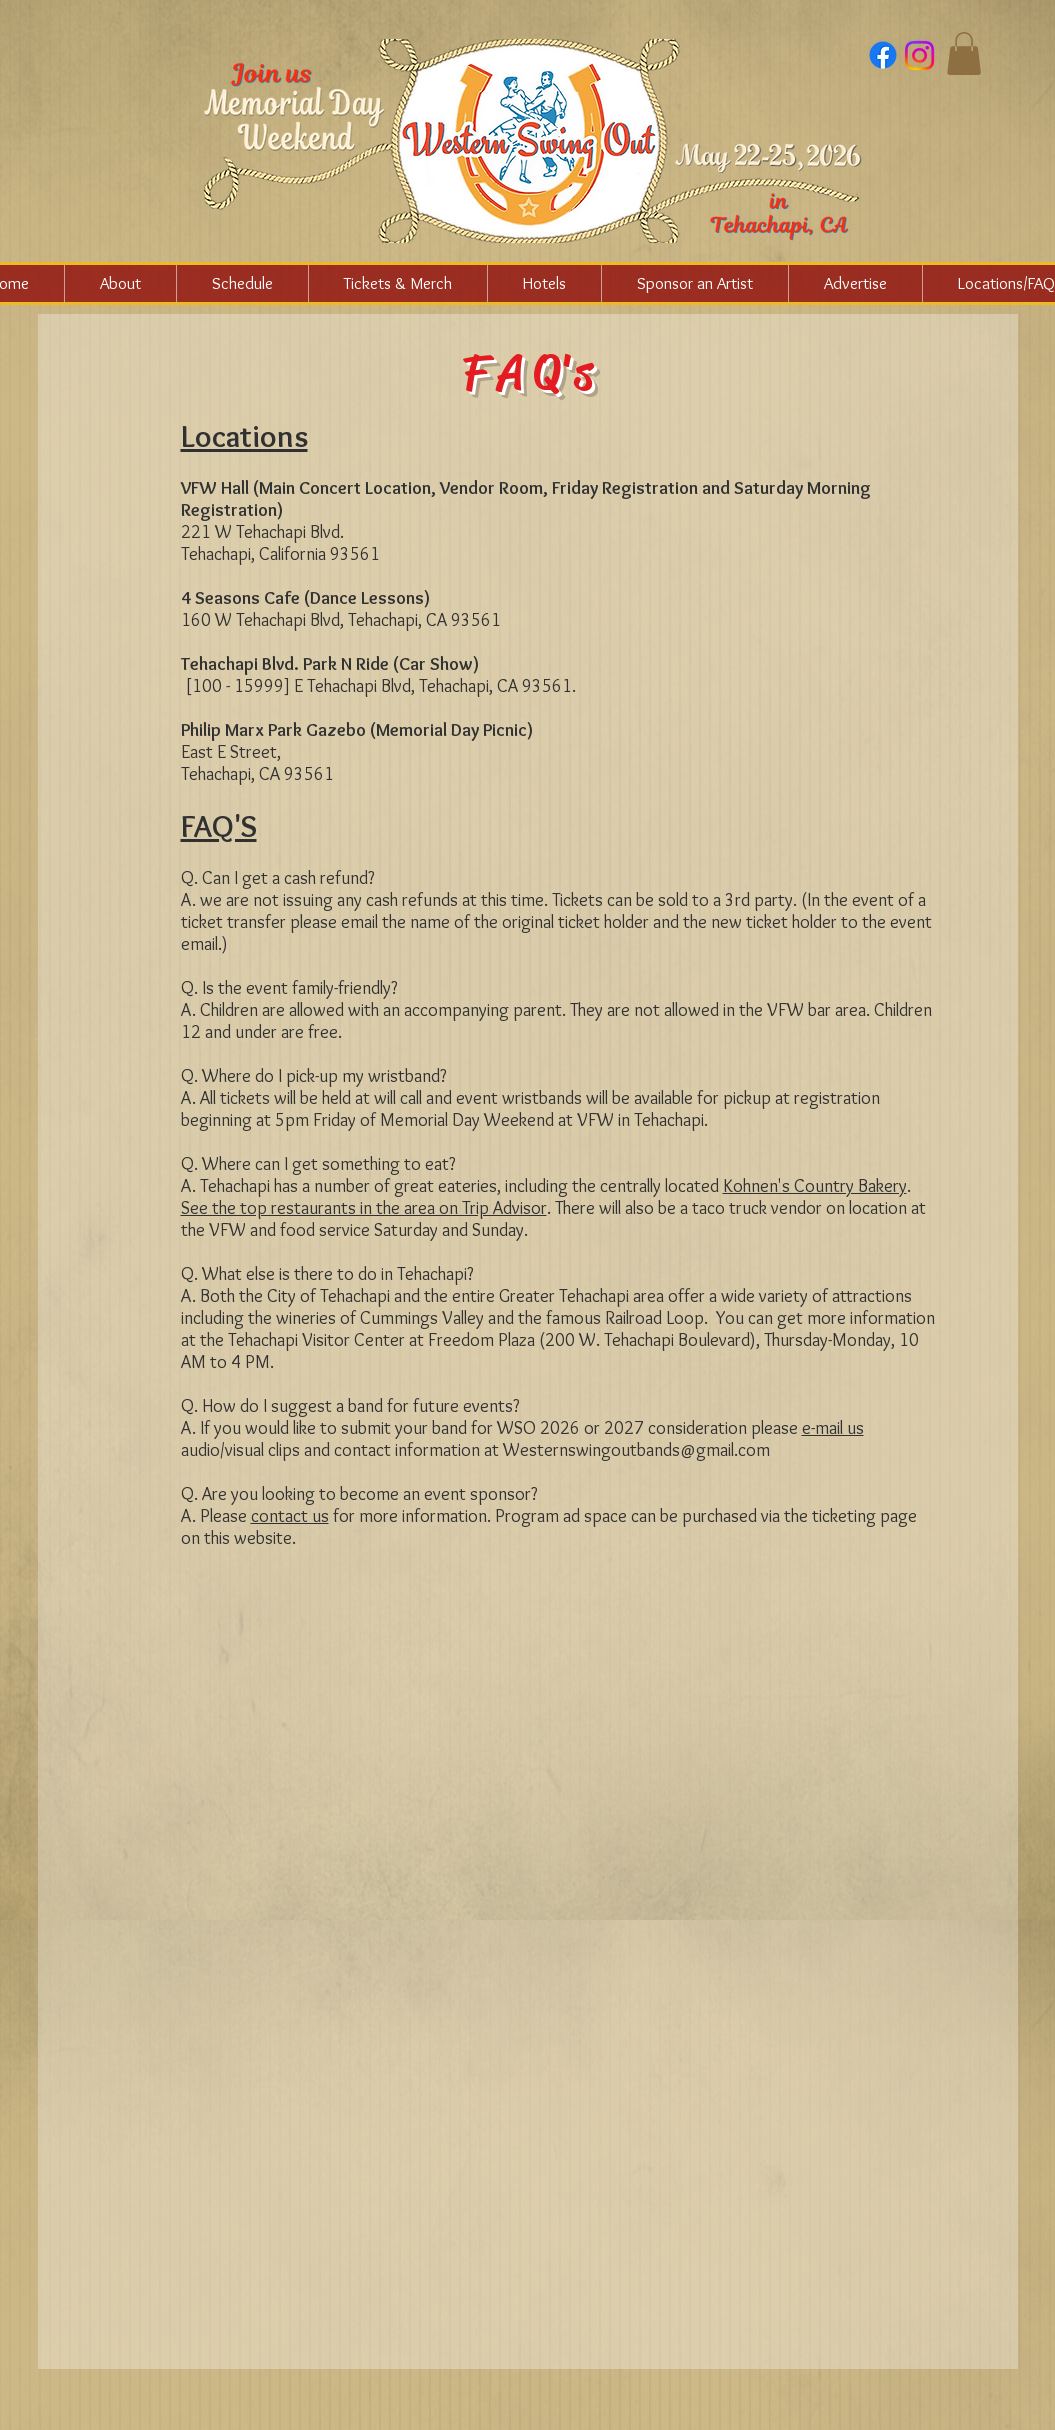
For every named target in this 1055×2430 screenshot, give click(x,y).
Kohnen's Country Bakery (815, 1186)
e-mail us (833, 1428)
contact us (290, 1516)
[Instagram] (919, 55)
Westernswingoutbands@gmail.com (636, 1450)
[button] (964, 53)
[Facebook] (883, 55)
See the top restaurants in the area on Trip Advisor (364, 1208)
